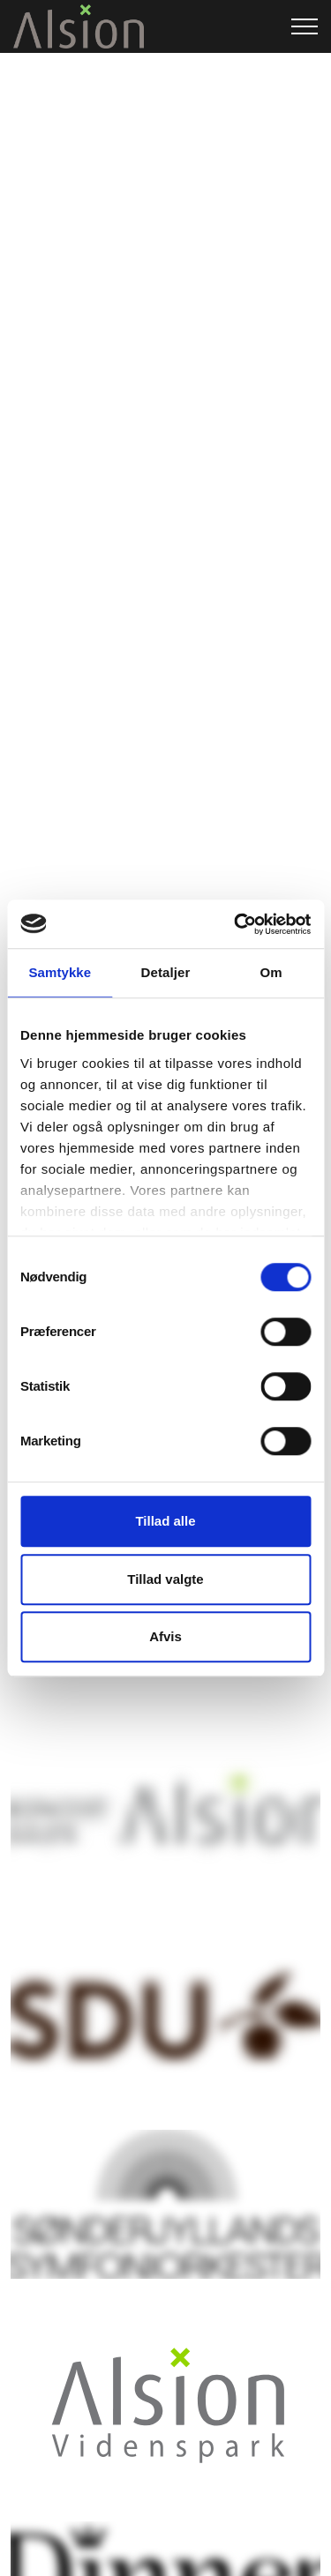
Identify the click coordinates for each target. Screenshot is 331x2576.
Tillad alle (165, 1520)
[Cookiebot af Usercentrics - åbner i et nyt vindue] (236, 924)
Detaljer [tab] (166, 972)
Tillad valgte (165, 1579)
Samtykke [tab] (59, 972)
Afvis (165, 1636)
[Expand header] (304, 26)
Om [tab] (271, 972)
